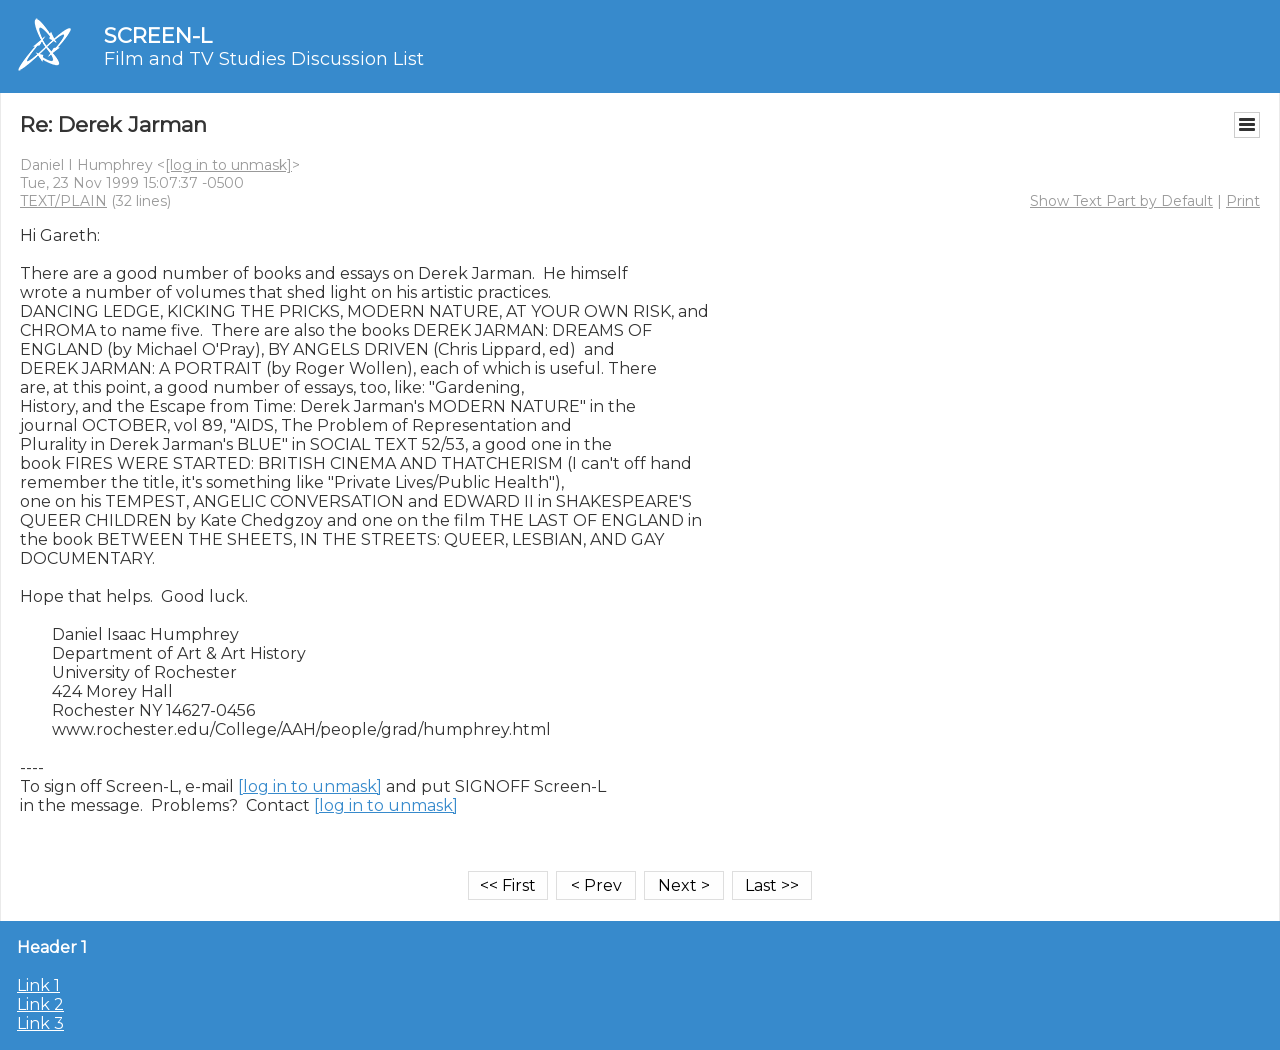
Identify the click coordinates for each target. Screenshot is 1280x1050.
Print (1243, 201)
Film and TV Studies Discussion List (264, 59)
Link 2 (40, 1004)
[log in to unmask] (228, 165)
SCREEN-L (158, 35)
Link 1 (38, 985)
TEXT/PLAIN (63, 201)
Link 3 (40, 1023)
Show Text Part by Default (1121, 201)
